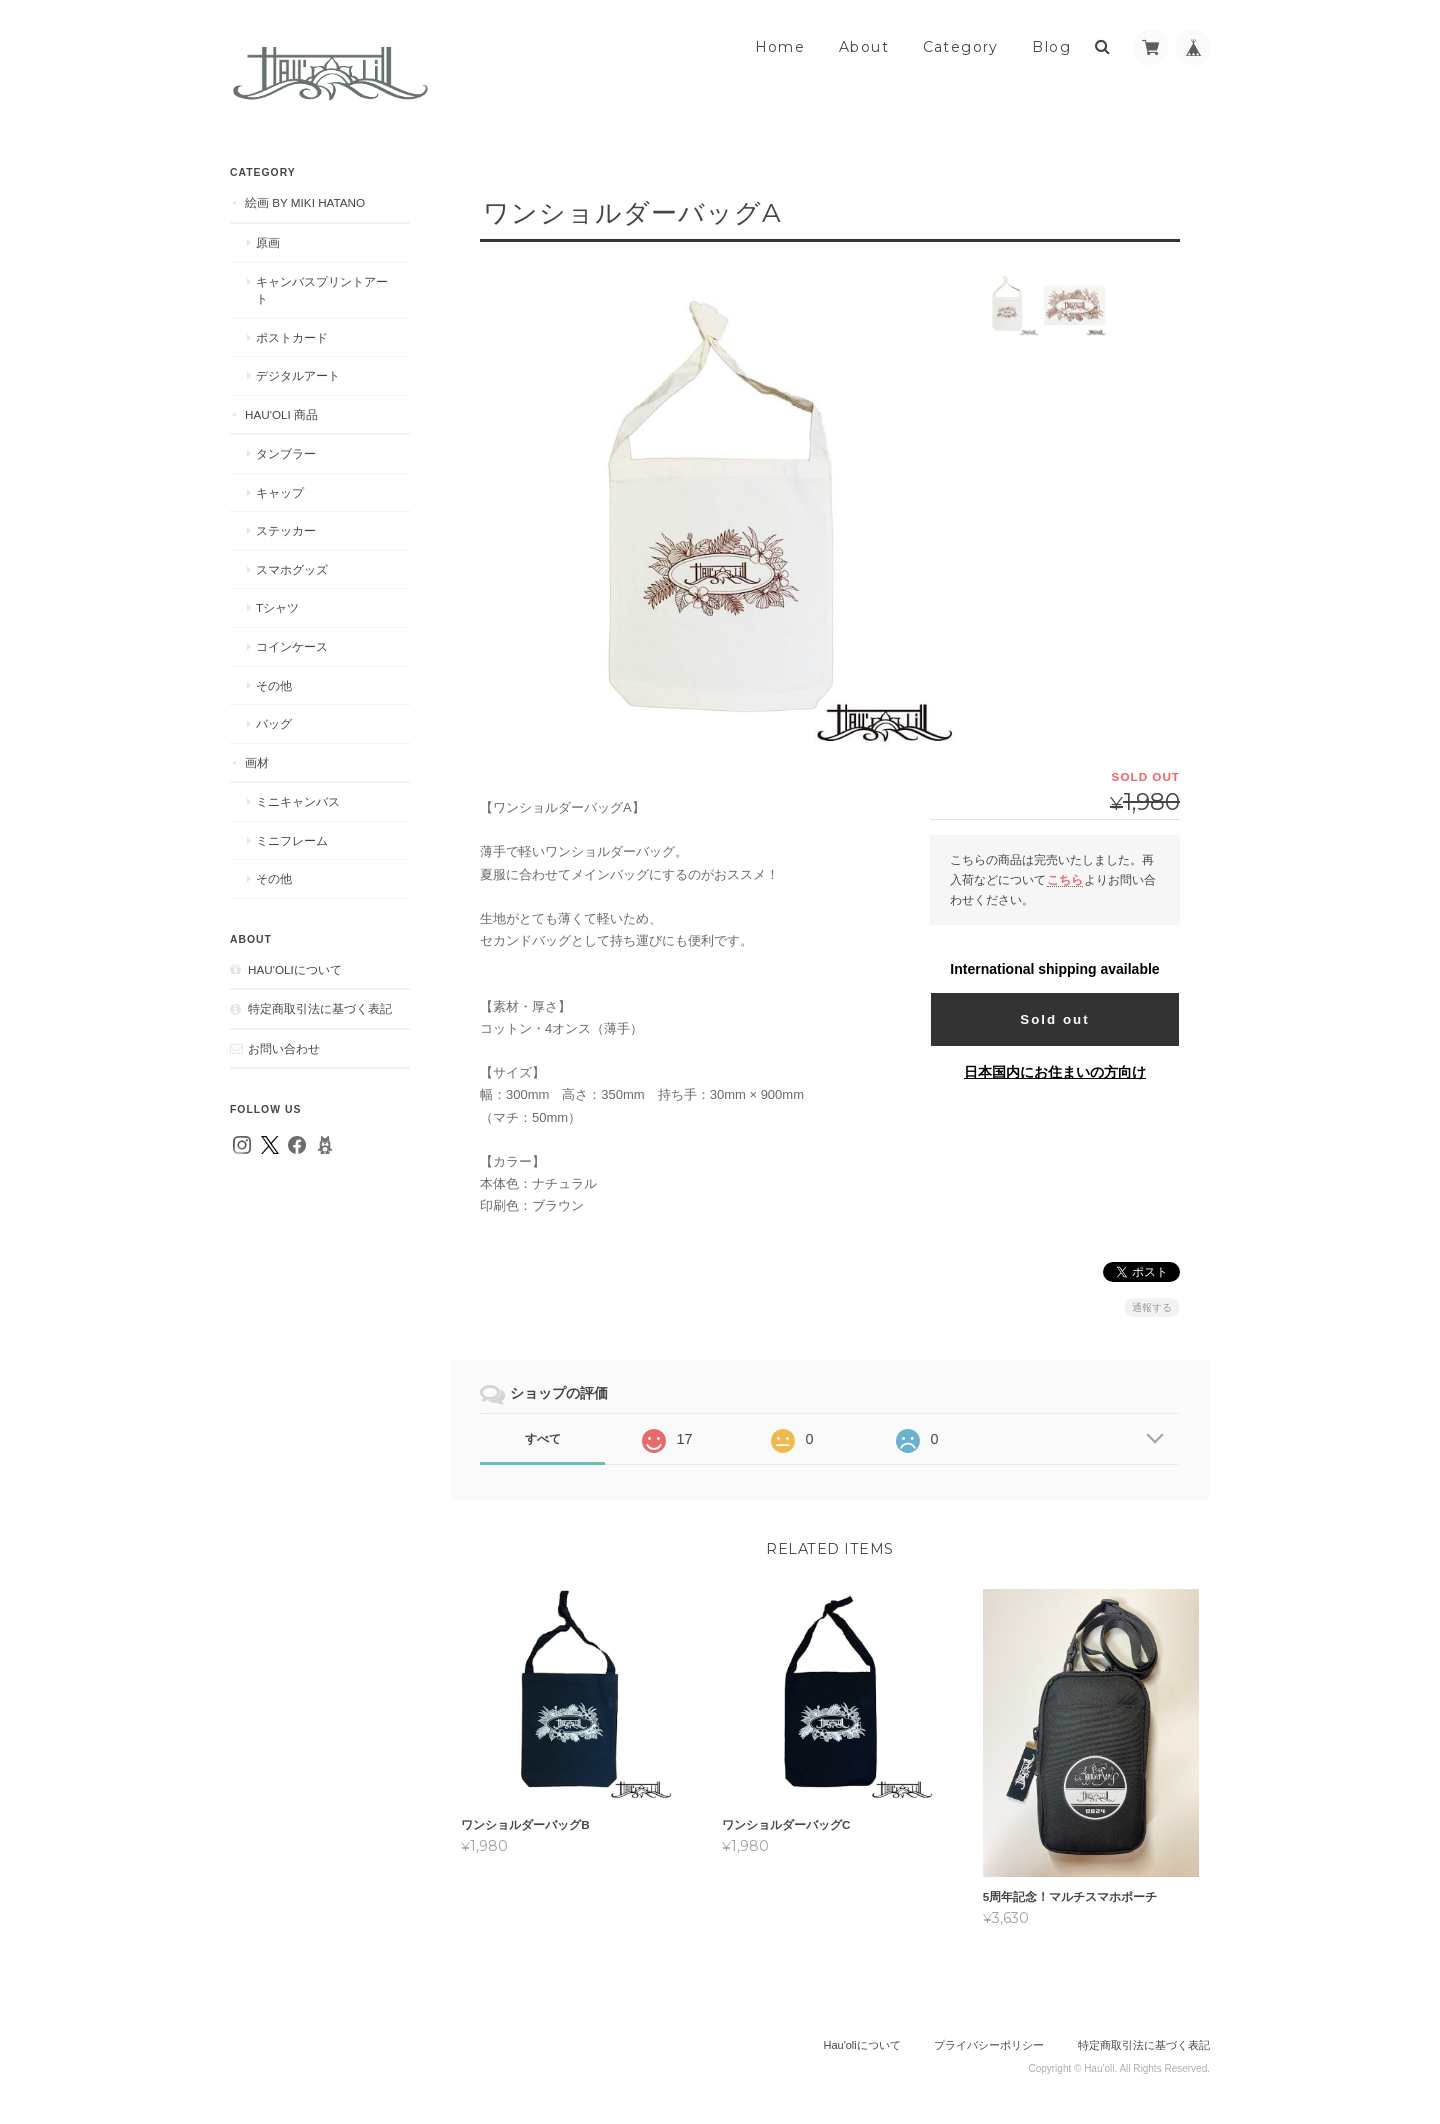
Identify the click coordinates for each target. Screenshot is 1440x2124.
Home (780, 47)
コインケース (292, 646)
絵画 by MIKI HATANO (305, 202)
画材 (257, 762)
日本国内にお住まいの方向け (1055, 1072)
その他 (274, 685)
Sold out (1054, 1019)
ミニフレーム (292, 840)
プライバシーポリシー (989, 2044)
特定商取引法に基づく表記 (320, 1008)
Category (961, 47)
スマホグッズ (292, 569)
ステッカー (286, 530)
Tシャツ (277, 607)
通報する (1152, 1307)
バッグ (274, 723)
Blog (1051, 47)
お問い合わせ (284, 1048)
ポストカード (292, 337)
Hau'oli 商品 (281, 414)
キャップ (280, 492)
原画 (268, 242)
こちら (1065, 879)
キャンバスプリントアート (322, 290)
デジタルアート (298, 375)
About (864, 47)
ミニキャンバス (298, 801)
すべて (543, 1439)
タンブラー (286, 453)
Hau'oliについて (295, 969)
